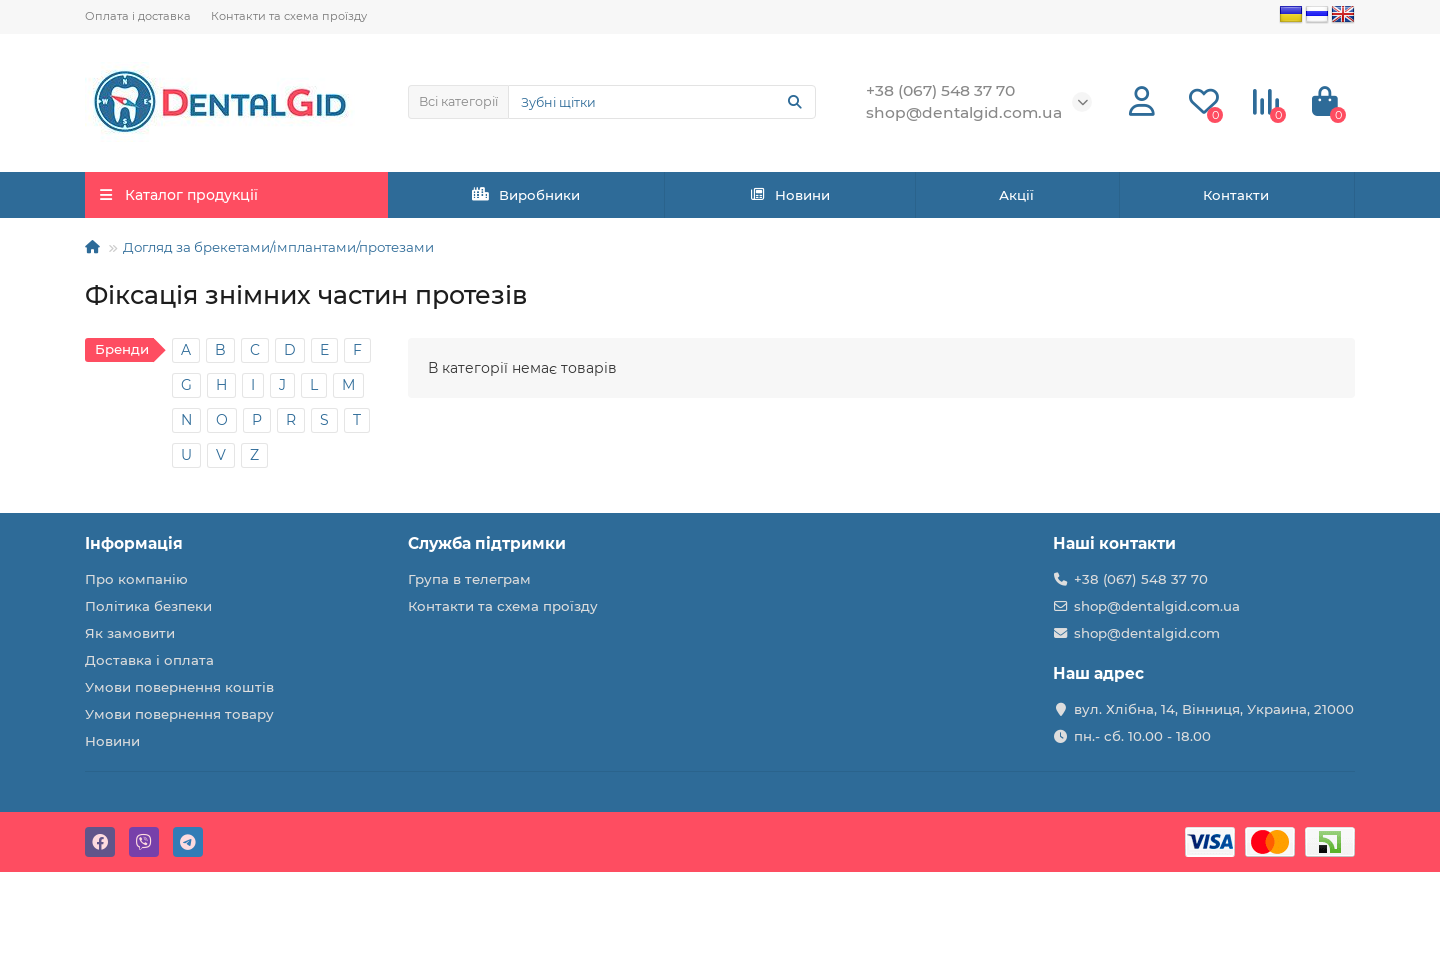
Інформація (134, 543)
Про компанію (136, 579)
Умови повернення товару (179, 714)
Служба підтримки (487, 543)
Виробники (526, 195)
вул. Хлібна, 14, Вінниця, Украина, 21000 (1214, 709)
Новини (790, 195)
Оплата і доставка (138, 16)
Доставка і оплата (149, 660)
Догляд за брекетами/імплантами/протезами (278, 247)
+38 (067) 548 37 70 (1141, 579)
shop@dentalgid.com (1147, 633)
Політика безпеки (148, 606)
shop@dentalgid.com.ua (1157, 606)
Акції (1016, 195)
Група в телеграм (469, 579)
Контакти (1236, 195)
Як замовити (130, 633)
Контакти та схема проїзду (289, 16)
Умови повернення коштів (179, 687)
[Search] (662, 102)
